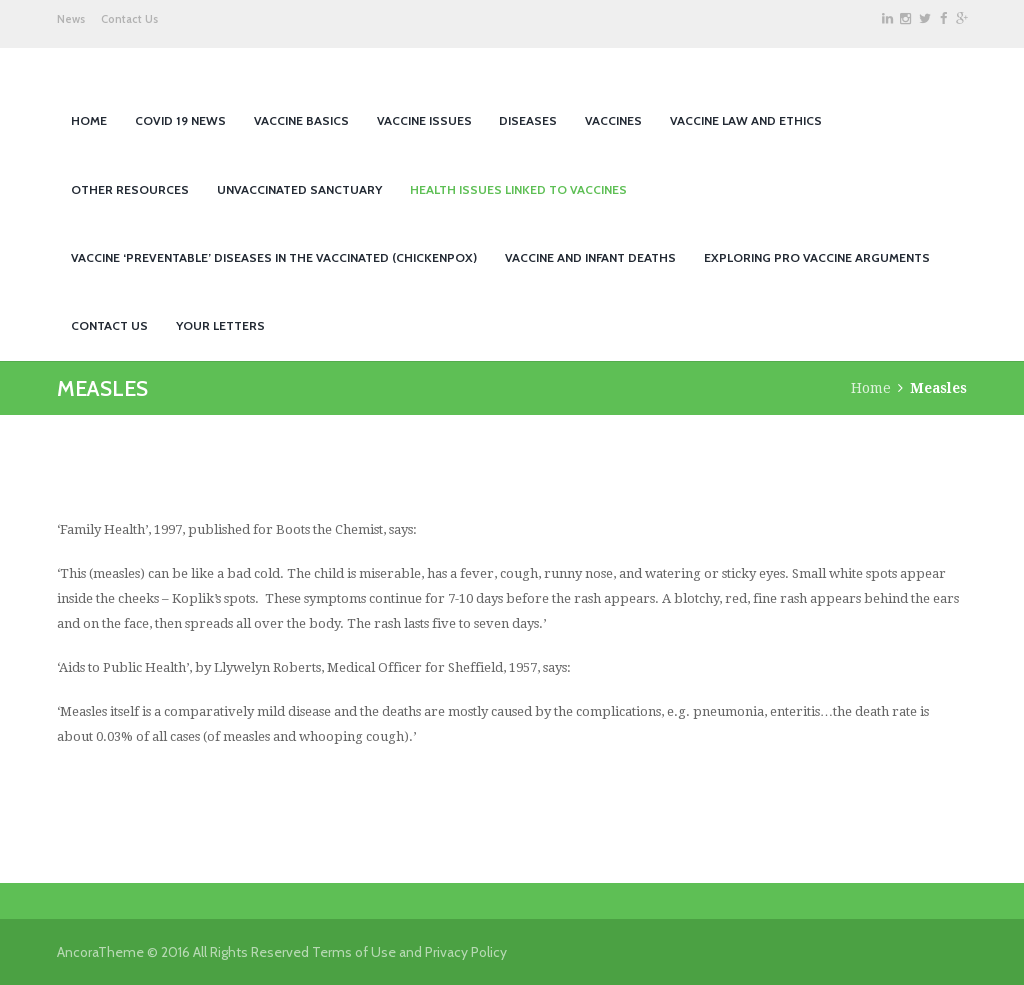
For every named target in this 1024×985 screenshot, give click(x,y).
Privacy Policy (466, 952)
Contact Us (129, 19)
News (71, 19)
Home (871, 388)
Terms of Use (354, 952)
